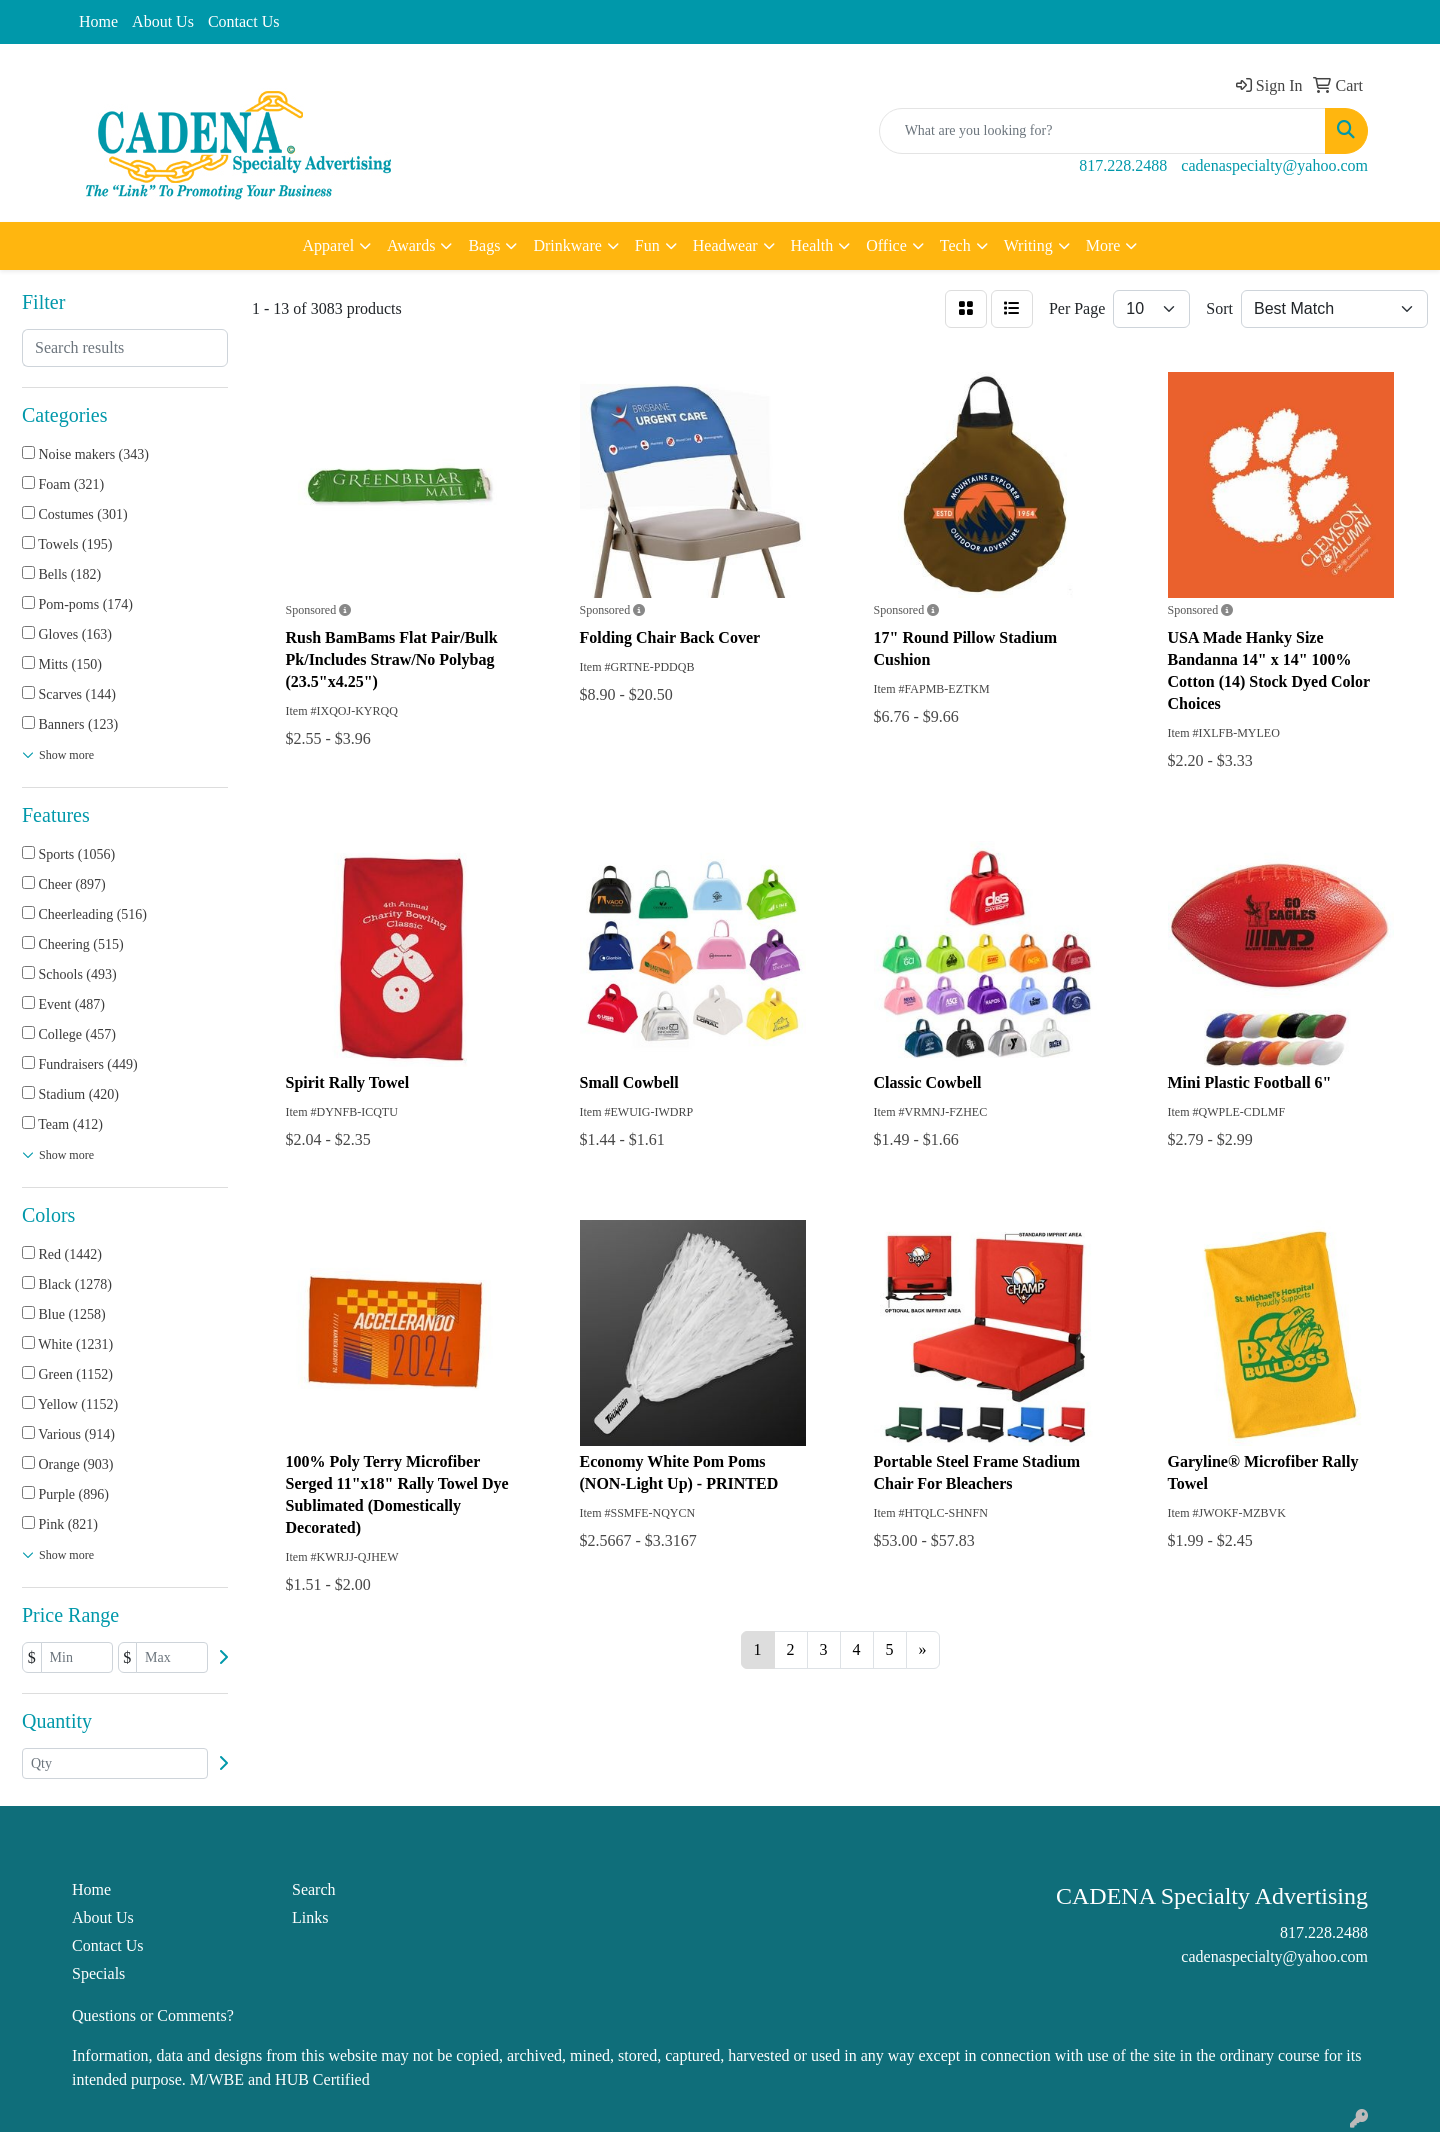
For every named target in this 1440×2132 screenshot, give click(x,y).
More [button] (1103, 245)
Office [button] (886, 245)
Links (310, 1917)
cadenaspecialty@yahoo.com (1274, 165)
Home (98, 21)
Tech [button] (955, 245)
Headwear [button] (725, 245)
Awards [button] (411, 245)
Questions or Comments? (153, 2015)
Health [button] (812, 245)
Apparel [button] (329, 245)
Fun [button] (647, 245)
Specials (98, 1973)
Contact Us (244, 21)
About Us (163, 21)
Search (314, 1889)
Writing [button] (1028, 245)
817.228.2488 (1123, 165)
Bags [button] (484, 245)
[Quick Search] (1102, 131)
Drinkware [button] (567, 245)
